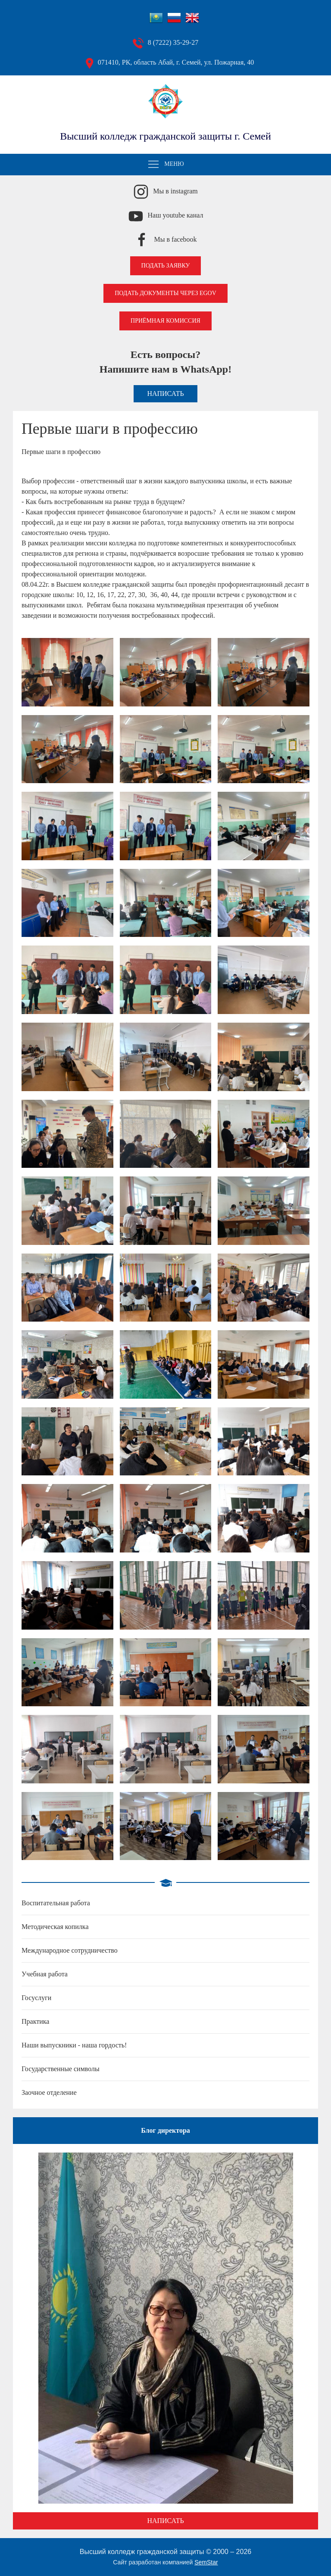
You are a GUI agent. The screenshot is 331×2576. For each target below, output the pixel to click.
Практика (35, 2021)
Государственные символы (61, 2068)
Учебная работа (45, 1974)
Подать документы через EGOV (165, 293)
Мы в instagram (175, 191)
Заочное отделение (49, 2092)
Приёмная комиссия (165, 320)
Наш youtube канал (175, 215)
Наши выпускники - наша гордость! (74, 2045)
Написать (165, 393)
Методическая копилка (55, 1926)
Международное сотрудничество (70, 1950)
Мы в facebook (175, 239)
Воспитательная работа (56, 1903)
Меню (165, 164)
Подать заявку (165, 265)
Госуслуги (36, 1997)
